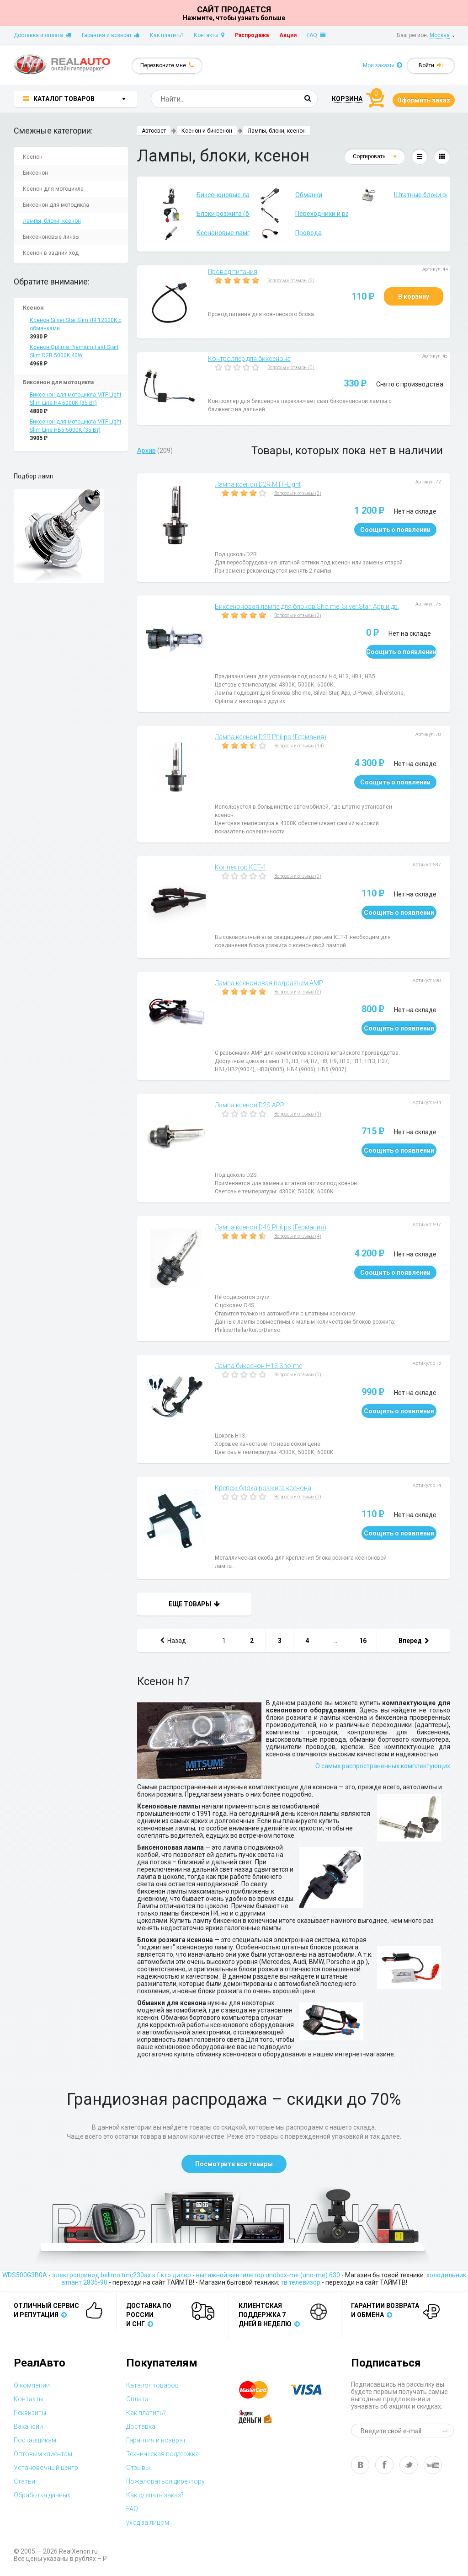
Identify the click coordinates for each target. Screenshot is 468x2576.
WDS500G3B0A (24, 2275)
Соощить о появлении (395, 529)
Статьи (24, 2481)
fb (384, 2465)
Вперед (414, 1640)
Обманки (286, 195)
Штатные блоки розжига (397, 195)
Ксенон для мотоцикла (53, 189)
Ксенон (33, 157)
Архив (146, 450)
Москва (440, 35)
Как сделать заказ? (155, 2495)
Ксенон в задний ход (51, 253)
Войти (430, 65)
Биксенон (35, 173)
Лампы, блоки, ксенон (52, 221)
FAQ (316, 35)
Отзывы (138, 2467)
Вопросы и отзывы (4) (297, 1236)
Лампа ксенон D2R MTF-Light (258, 484)
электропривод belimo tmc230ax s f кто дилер (121, 2275)
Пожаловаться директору (165, 2481)
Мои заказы (382, 65)
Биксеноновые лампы (200, 195)
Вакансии (28, 2426)
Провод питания (232, 271)
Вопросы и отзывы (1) (297, 1113)
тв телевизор (300, 2282)
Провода (286, 233)
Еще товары (194, 1604)
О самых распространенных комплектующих (382, 1766)
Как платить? (166, 35)
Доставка (140, 2426)
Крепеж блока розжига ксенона (263, 1488)
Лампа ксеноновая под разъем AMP (269, 983)
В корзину (413, 296)
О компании (32, 2385)
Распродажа (252, 35)
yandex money (261, 2417)
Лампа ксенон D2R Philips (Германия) (270, 737)
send (446, 2430)
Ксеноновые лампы (200, 233)
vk (360, 2465)
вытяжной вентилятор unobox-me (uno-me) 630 (268, 2275)
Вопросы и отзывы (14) (299, 745)
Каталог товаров (152, 2385)
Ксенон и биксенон (206, 131)
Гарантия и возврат (110, 35)
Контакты (209, 35)
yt (433, 2465)
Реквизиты (30, 2412)
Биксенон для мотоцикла (56, 205)
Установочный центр (46, 2467)
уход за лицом (147, 2522)
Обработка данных (42, 2495)
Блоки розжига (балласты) (200, 214)
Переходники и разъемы (299, 214)
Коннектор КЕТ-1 (240, 867)
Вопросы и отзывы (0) (290, 367)
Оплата (137, 2399)
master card (261, 2390)
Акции (288, 35)
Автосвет (154, 131)
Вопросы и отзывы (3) (290, 280)
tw (408, 2465)
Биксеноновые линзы (51, 237)
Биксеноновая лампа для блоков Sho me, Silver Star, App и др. (307, 606)
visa (313, 2390)
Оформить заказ (423, 100)
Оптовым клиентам (43, 2454)
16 (363, 1640)
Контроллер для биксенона (249, 358)
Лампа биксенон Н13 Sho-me (258, 1365)
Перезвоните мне (167, 65)
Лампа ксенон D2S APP (249, 1105)
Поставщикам (35, 2440)
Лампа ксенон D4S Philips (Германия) (270, 1227)
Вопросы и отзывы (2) (297, 493)
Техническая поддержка (162, 2454)
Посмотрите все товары (234, 2164)
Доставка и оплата (42, 35)
